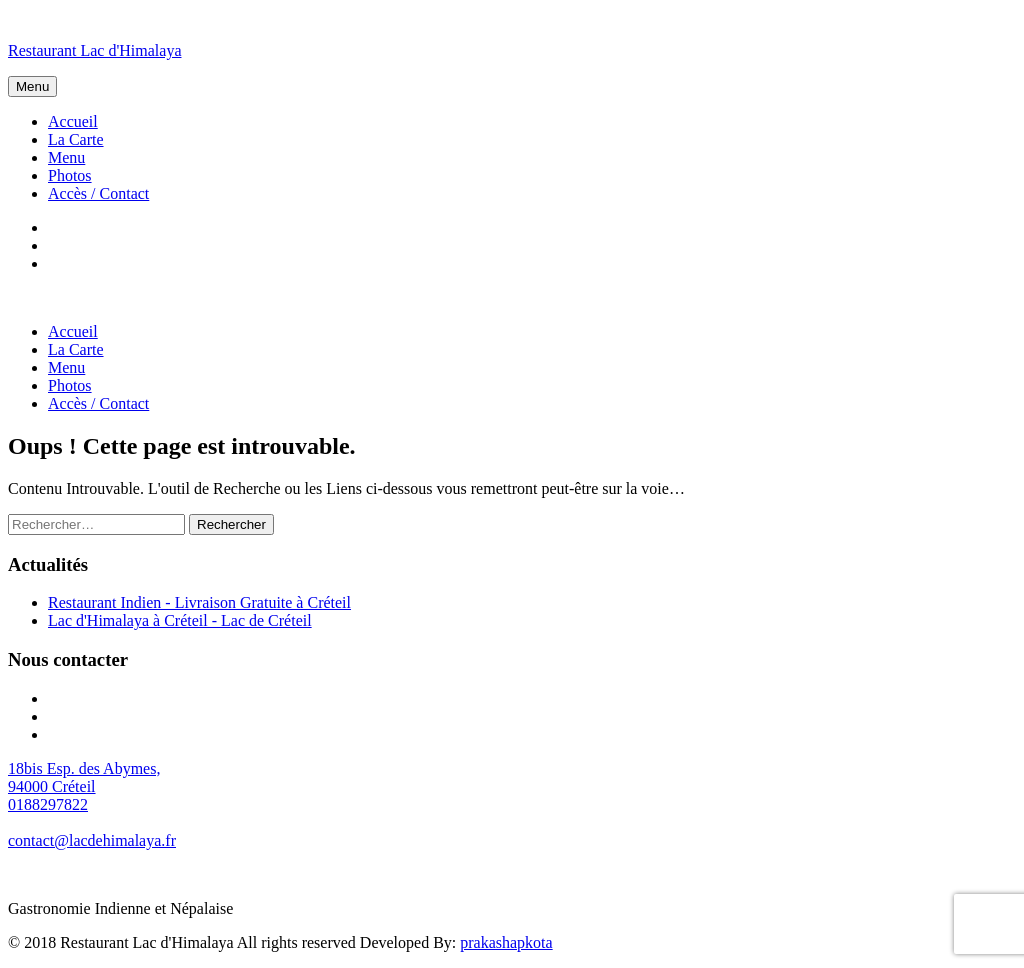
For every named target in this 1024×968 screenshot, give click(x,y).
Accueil (73, 121)
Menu (32, 86)
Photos (70, 175)
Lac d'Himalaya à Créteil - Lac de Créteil (180, 620)
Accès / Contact (98, 193)
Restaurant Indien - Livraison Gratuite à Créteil (199, 602)
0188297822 (48, 804)
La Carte (76, 139)
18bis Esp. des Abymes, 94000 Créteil (84, 777)
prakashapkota (506, 942)
